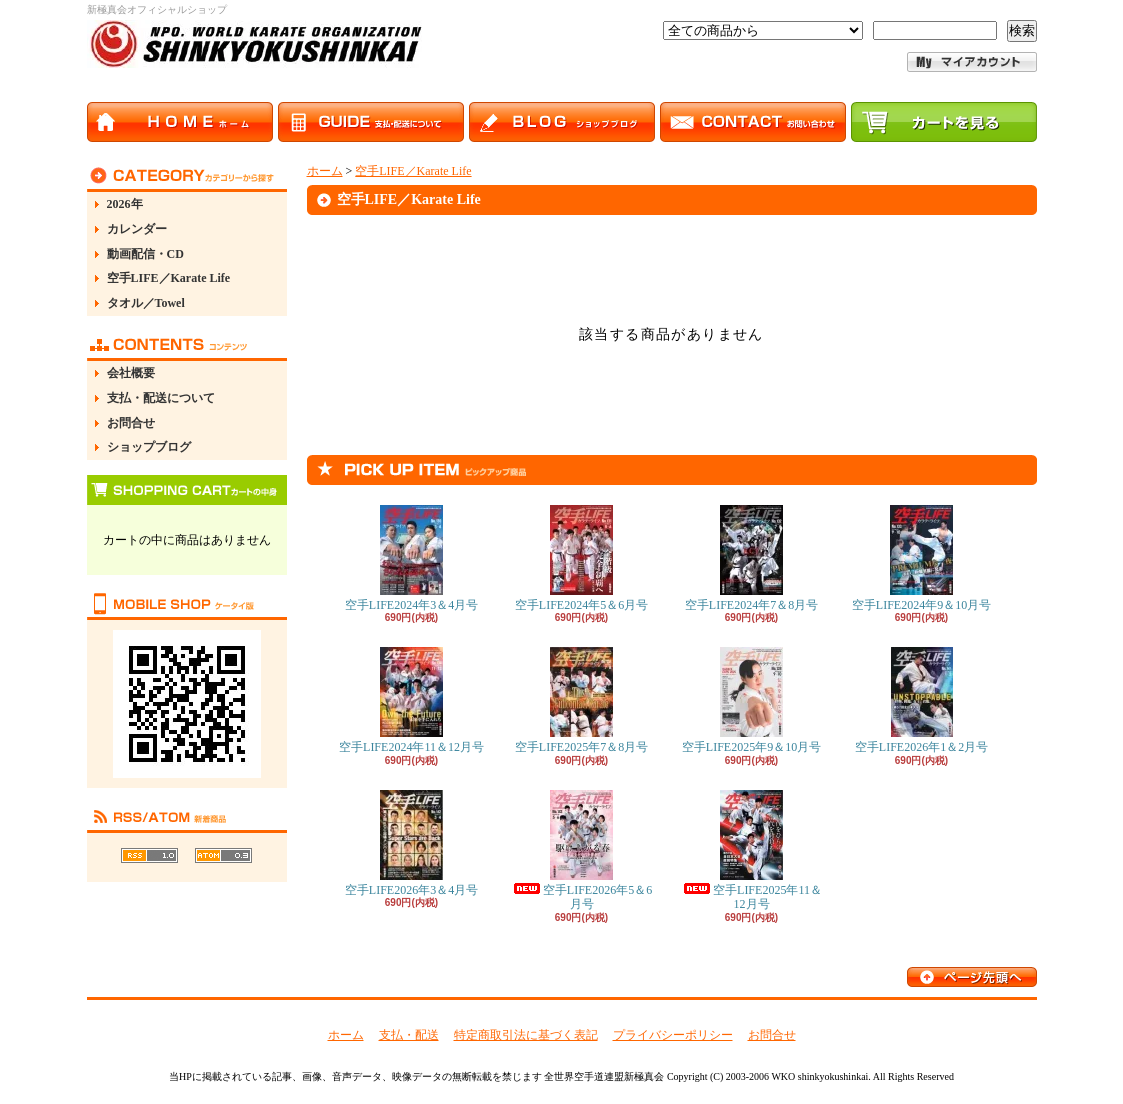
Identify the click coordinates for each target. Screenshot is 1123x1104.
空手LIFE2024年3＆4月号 (411, 558)
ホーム (325, 171)
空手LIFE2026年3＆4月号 (411, 843)
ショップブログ (149, 447)
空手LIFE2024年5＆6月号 (581, 558)
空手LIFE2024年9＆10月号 (921, 558)
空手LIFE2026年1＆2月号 (921, 700)
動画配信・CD (145, 254)
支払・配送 (409, 1035)
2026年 (125, 204)
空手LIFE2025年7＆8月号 (581, 700)
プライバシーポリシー (673, 1035)
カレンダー (137, 229)
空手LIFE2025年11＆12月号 (751, 850)
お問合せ (131, 423)
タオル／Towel (146, 303)
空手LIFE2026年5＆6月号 (581, 850)
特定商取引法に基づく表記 (526, 1035)
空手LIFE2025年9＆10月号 (751, 700)
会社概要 (131, 373)
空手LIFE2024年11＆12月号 (411, 700)
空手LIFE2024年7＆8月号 (751, 558)
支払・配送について (161, 398)
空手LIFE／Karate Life (169, 278)
